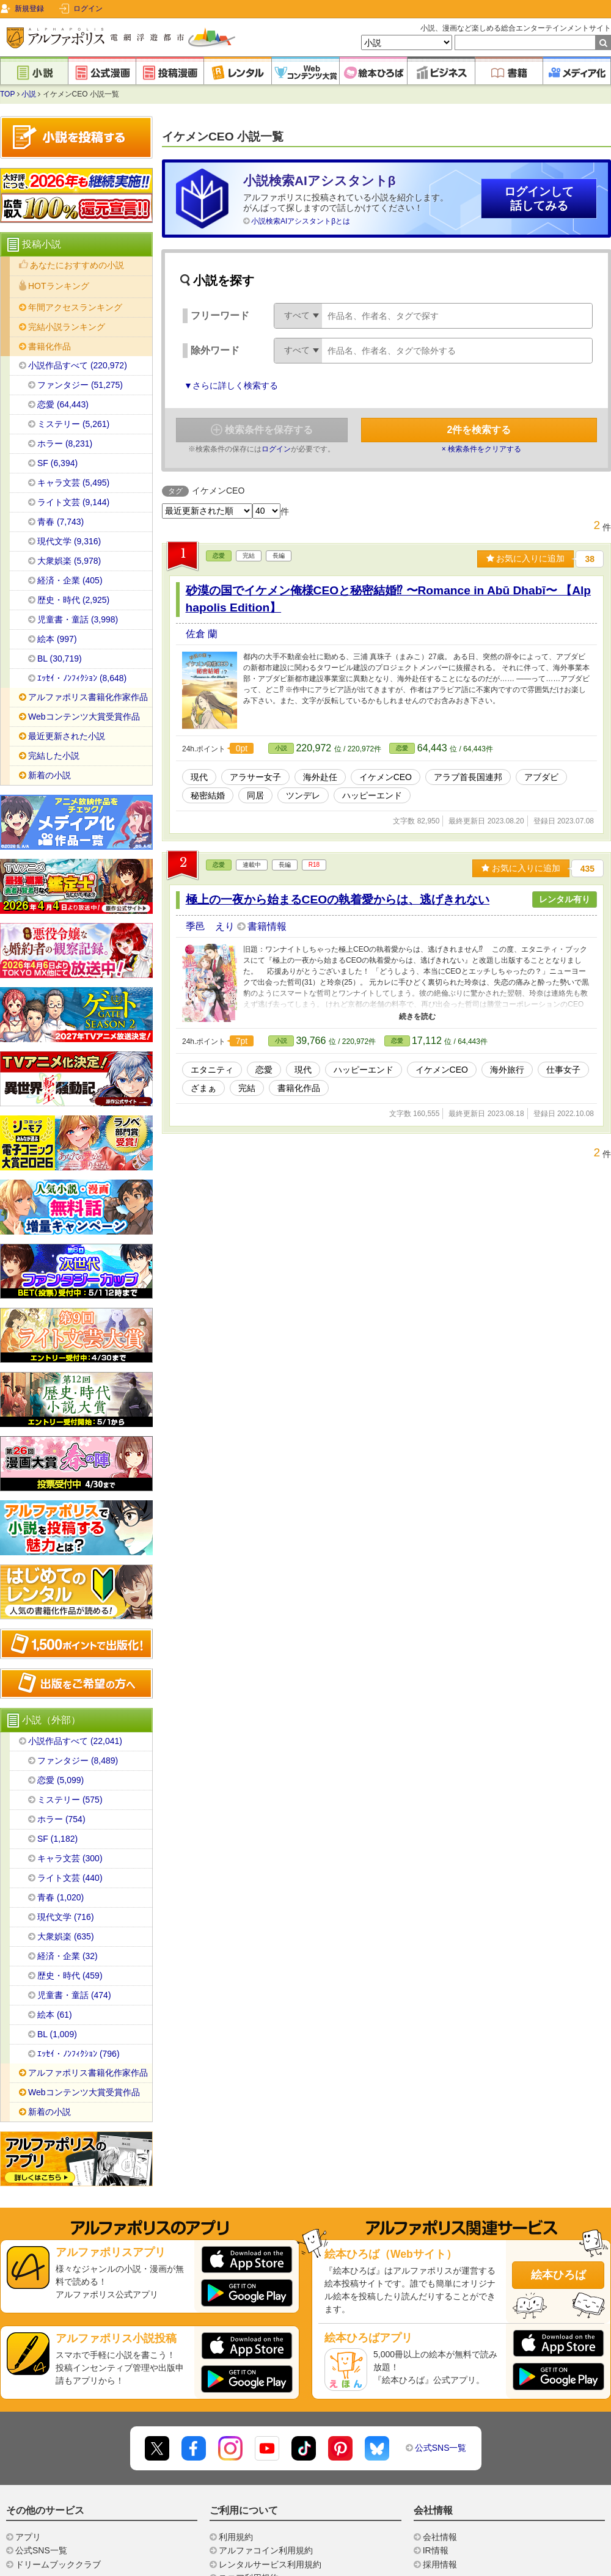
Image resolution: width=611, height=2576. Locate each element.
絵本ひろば (558, 2275)
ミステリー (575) (70, 1799)
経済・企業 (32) (67, 1956)
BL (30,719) (59, 658)
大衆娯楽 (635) (65, 1936)
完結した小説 (53, 756)
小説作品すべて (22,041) (75, 1741)
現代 (199, 777)
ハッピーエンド (372, 795)
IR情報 (435, 2550)
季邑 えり (211, 926)
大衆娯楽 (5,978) (69, 561)
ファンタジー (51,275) (80, 385)
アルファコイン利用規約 (266, 2550)
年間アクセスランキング (75, 307)
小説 (28, 94)
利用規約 (236, 2537)
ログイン (88, 8)
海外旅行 (507, 1070)
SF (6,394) (57, 463)
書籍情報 (267, 926)
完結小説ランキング (66, 327)
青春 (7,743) (60, 522)
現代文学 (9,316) (69, 541)
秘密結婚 (208, 795)
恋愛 (219, 555)
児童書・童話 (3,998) (77, 619)
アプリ (28, 2537)
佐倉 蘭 (202, 634)
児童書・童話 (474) (74, 1995)
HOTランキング (58, 286)
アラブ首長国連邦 (468, 777)
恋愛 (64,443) (63, 404)
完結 (246, 1088)
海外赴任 (320, 777)
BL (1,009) (57, 2034)
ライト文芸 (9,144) (73, 502)
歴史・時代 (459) (70, 1975)
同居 (255, 795)
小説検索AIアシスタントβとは (300, 221)
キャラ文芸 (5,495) (73, 482)
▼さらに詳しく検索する (231, 385)
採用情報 (440, 2564)
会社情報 (440, 2537)
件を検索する (479, 430)
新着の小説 (49, 775)
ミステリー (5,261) (73, 424)
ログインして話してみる (539, 198)
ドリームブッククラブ (58, 2564)
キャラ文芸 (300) (70, 1858)
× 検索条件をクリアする (481, 449)
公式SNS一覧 (441, 2448)
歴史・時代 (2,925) (73, 600)
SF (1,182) (57, 1839)
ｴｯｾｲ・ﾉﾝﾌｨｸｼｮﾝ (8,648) (81, 678)
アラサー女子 (255, 777)
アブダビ (541, 777)
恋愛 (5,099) (60, 1780)
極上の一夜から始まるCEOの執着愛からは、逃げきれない (338, 899)
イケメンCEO (385, 777)
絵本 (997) (57, 639)
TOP (7, 94)
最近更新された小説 (66, 736)
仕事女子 (563, 1070)
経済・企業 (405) (70, 580)
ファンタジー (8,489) (77, 1760)
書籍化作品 (298, 1088)
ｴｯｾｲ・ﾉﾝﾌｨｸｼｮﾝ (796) (78, 2054)
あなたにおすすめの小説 (77, 265)
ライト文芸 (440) (70, 1878)
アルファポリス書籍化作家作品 (88, 697)
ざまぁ (203, 1088)
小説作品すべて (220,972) (77, 365)
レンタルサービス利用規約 (270, 2564)
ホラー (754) (61, 1819)
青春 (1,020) (60, 1897)
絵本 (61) (54, 2015)
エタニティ (212, 1070)
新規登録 (29, 8)
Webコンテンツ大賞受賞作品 (84, 716)
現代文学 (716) (65, 1917)
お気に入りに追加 (525, 558)
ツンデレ (303, 795)
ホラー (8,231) (64, 443)
